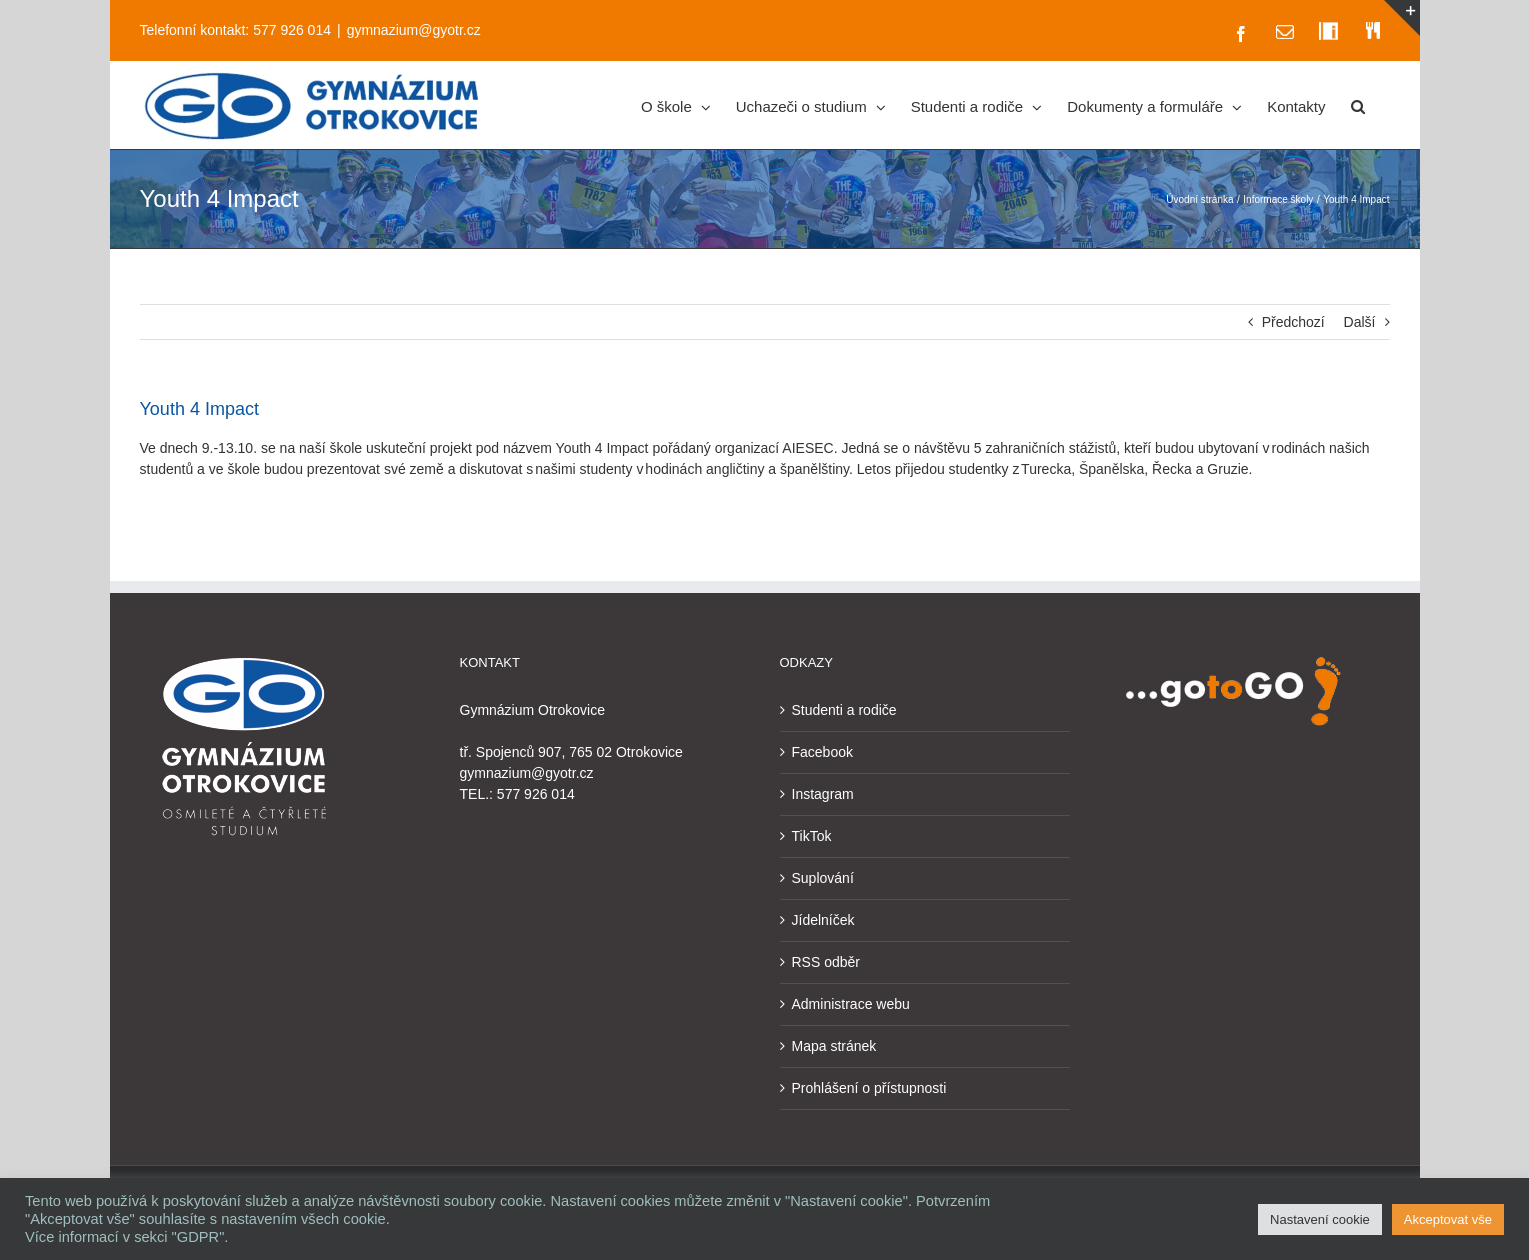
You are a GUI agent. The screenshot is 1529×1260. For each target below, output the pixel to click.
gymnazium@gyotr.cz (414, 30)
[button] (1358, 105)
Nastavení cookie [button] (1320, 1219)
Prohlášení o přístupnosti (869, 1088)
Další (1360, 322)
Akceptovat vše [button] (1448, 1219)
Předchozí (1293, 322)
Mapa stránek (834, 1046)
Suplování (823, 878)
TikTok (812, 836)
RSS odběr (826, 962)
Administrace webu (851, 1004)
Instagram (823, 794)
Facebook (822, 752)
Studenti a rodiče (844, 710)
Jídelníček (823, 920)
